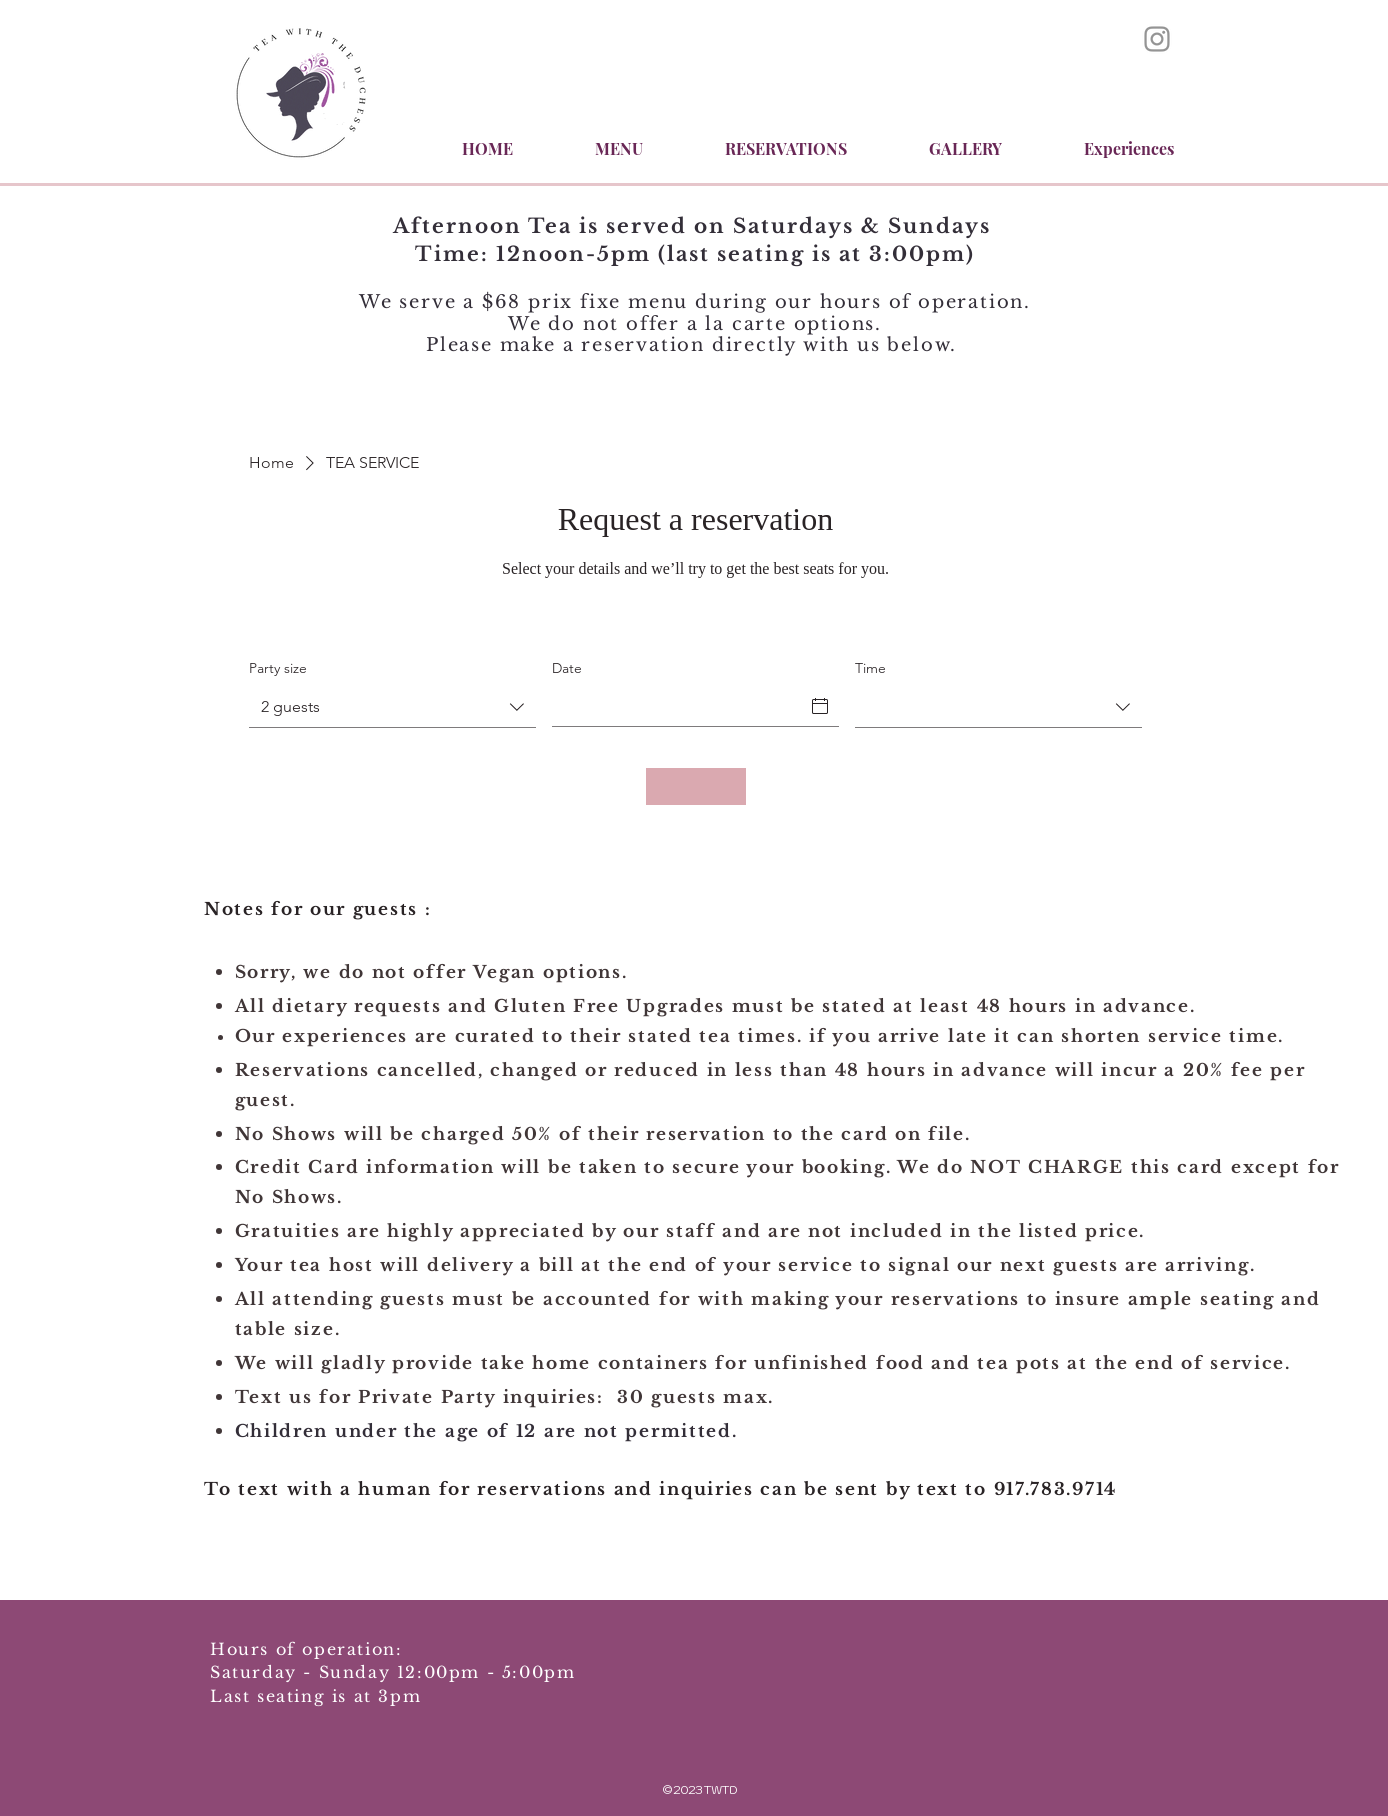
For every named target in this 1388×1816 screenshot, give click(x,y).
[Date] (684, 706)
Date (567, 668)
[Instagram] (1157, 39)
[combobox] (392, 707)
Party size (278, 668)
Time (870, 668)
